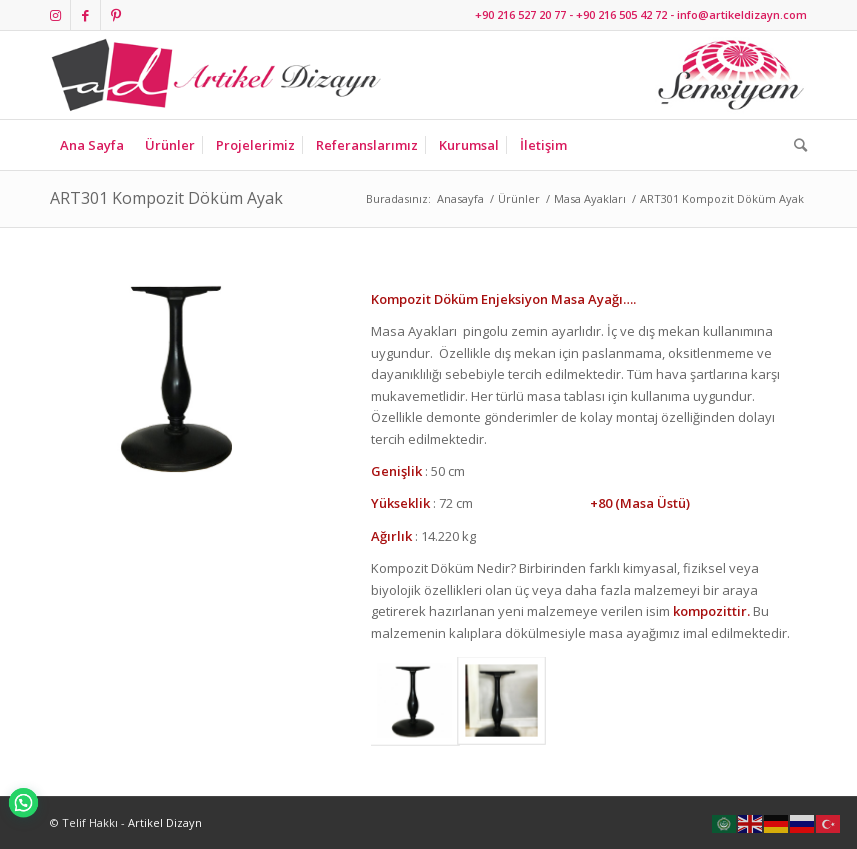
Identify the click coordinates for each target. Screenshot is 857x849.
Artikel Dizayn (165, 822)
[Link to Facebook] (85, 15)
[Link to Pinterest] (116, 15)
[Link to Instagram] (55, 15)
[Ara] (795, 145)
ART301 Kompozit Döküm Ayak (166, 198)
